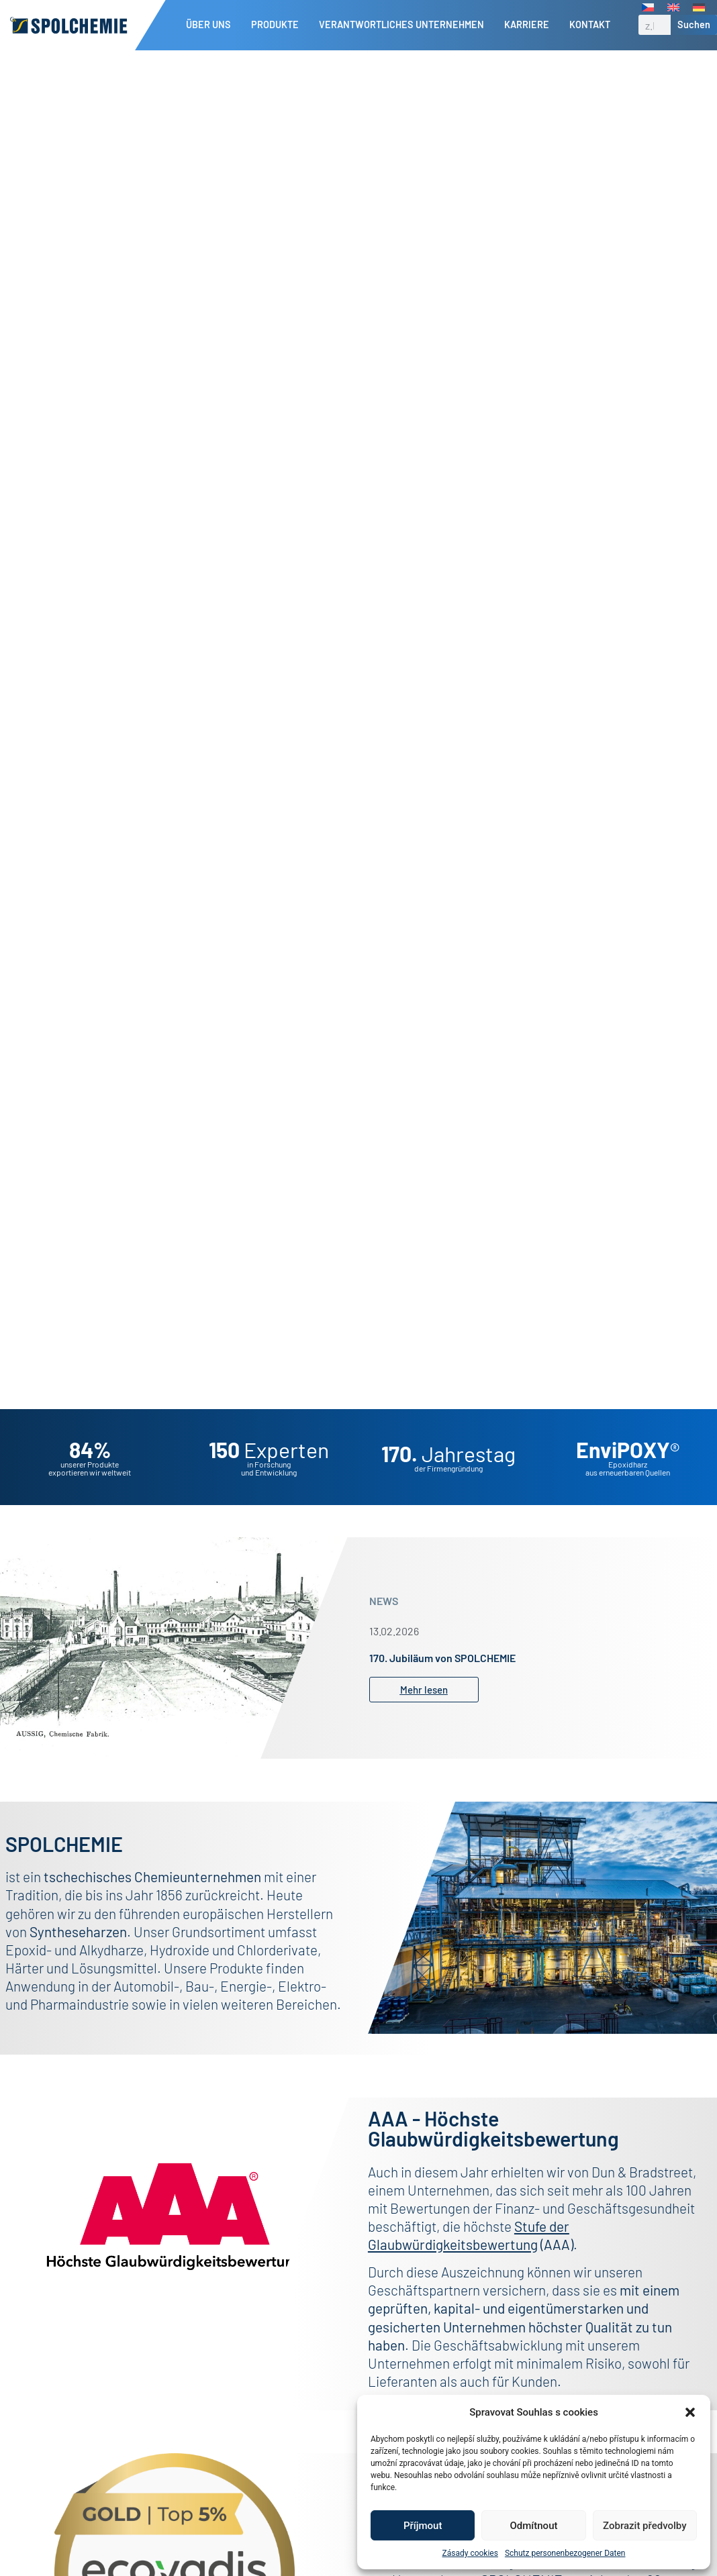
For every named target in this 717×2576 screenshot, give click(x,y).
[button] (690, 2412)
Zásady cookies (470, 2553)
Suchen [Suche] (693, 24)
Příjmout (422, 2526)
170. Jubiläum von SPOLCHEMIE (442, 1657)
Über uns (212, 25)
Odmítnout (534, 2526)
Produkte (278, 25)
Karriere (530, 25)
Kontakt (589, 24)
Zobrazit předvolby (645, 2526)
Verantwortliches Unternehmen (405, 25)
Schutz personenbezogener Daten (565, 2553)
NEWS (383, 1600)
